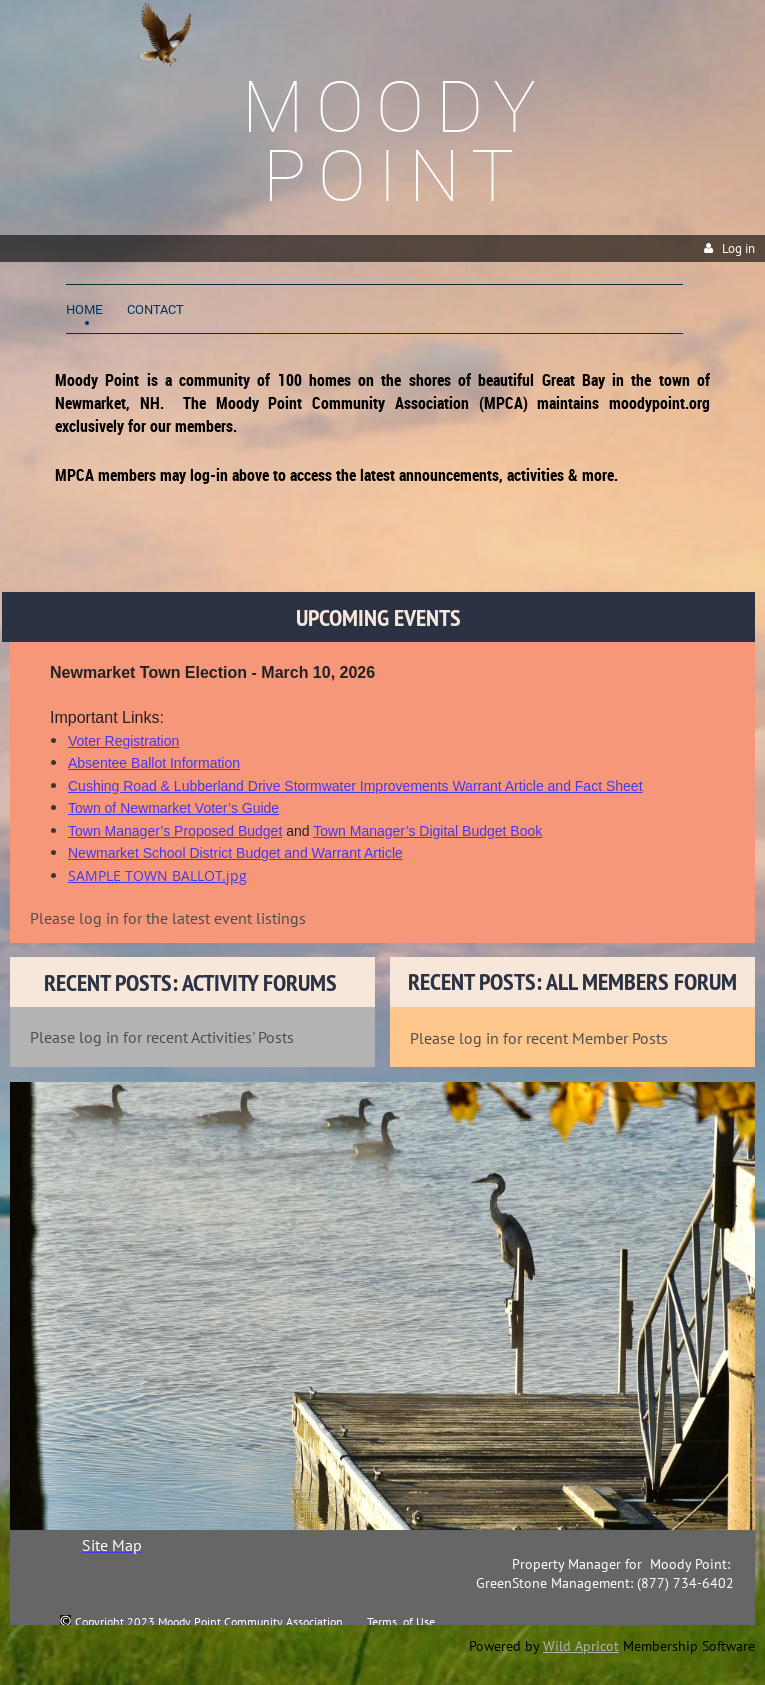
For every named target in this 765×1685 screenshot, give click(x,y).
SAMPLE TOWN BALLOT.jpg (157, 875)
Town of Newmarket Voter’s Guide (173, 808)
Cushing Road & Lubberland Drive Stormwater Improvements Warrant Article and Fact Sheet (355, 786)
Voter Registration (123, 741)
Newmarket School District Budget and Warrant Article (235, 853)
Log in (738, 248)
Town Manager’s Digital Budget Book (427, 831)
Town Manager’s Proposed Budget (175, 831)
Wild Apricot (581, 1646)
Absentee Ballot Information (154, 763)
